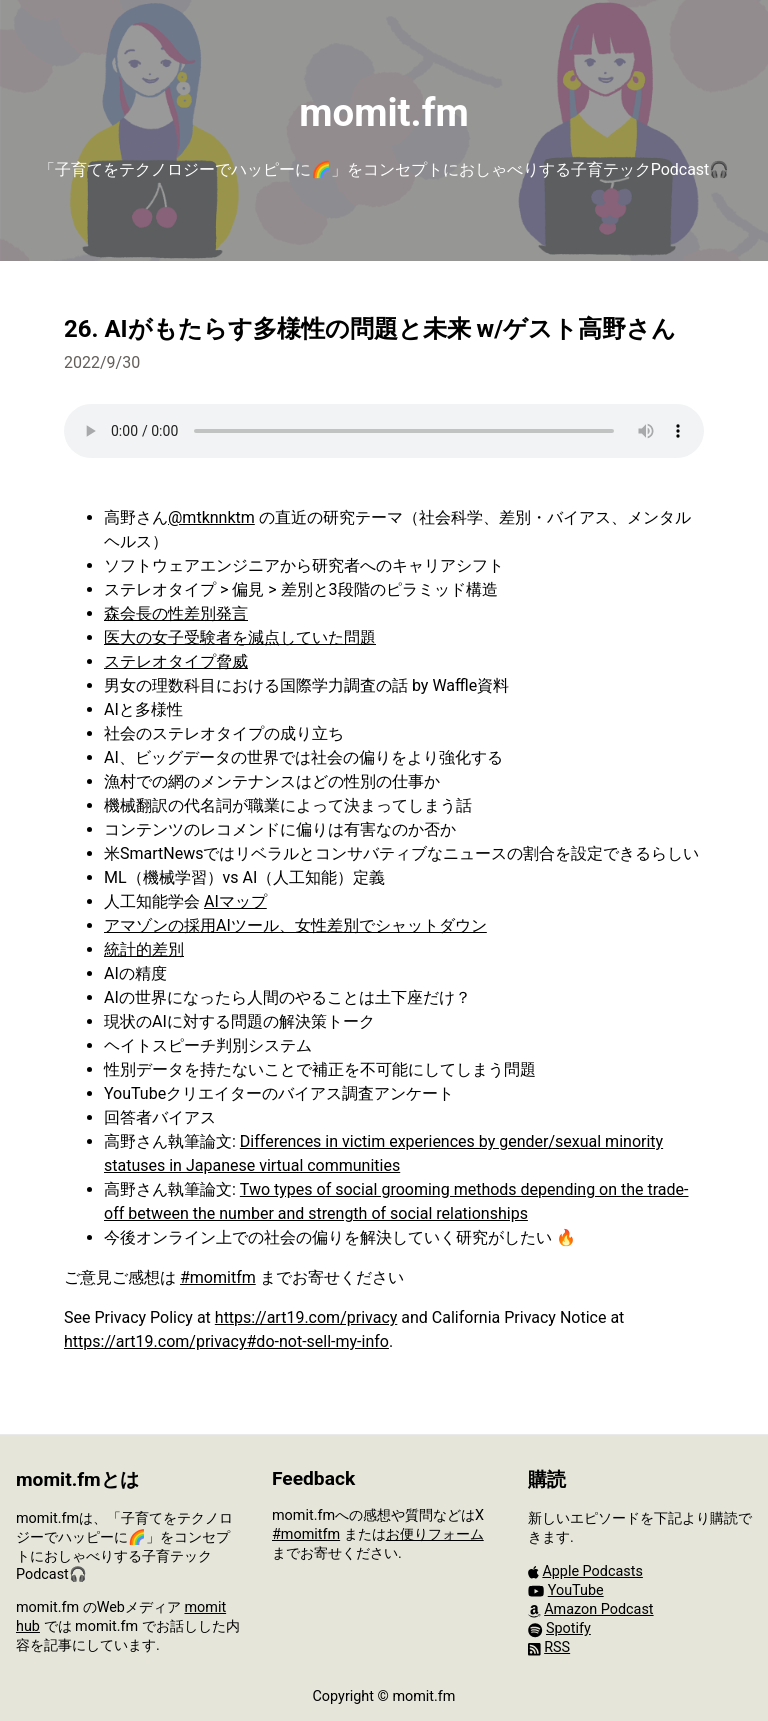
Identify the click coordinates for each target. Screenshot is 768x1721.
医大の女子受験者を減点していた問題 (240, 637)
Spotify (568, 1628)
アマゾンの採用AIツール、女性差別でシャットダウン (295, 925)
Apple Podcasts (592, 1571)
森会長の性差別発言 (176, 613)
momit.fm (383, 112)
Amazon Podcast (598, 1609)
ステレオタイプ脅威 (176, 661)
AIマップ (235, 901)
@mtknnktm (211, 517)
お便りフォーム (435, 1534)
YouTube (576, 1590)
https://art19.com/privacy (306, 1317)
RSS (557, 1647)
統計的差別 (144, 949)
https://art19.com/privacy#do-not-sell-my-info (226, 1341)
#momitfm (218, 1277)
